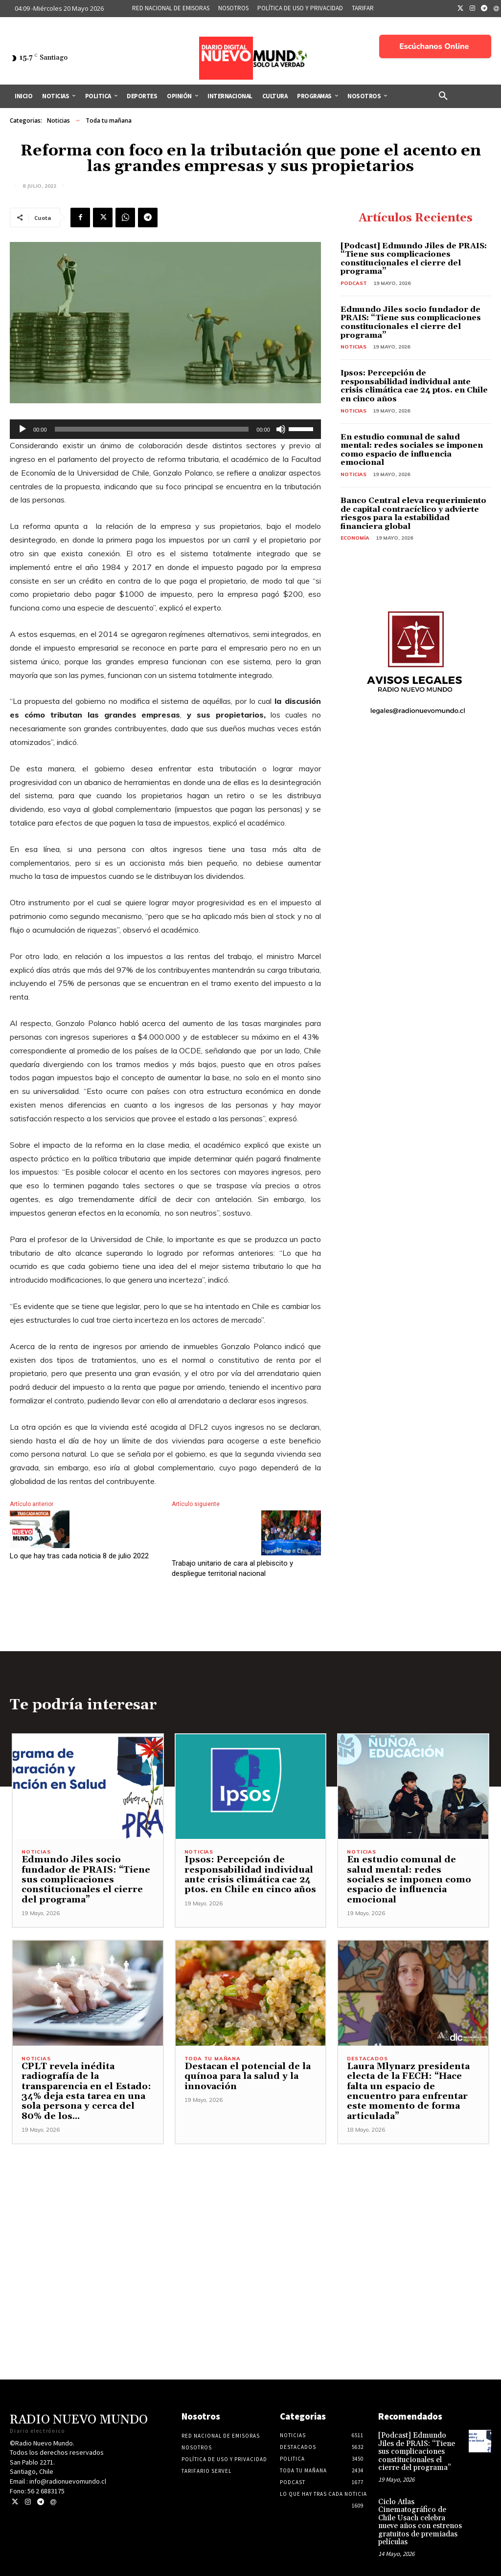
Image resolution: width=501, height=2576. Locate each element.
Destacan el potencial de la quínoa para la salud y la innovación (243, 2077)
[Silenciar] (281, 429)
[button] (443, 96)
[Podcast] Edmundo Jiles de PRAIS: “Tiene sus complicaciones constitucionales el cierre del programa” (414, 259)
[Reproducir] (22, 429)
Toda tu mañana (109, 121)
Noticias (58, 121)
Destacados (367, 2059)
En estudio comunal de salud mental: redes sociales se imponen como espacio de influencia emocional (412, 450)
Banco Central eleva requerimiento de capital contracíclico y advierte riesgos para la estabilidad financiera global (413, 513)
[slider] (152, 429)
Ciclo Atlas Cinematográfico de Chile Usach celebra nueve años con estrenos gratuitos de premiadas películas (419, 2514)
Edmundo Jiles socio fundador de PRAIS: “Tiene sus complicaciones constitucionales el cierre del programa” (411, 322)
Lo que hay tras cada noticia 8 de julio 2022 (79, 1555)
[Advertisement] (250, 2213)
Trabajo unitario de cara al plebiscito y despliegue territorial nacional (232, 1568)
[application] (165, 429)
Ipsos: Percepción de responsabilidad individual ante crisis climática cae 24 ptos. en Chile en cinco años (414, 386)
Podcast (354, 283)
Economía (355, 538)
